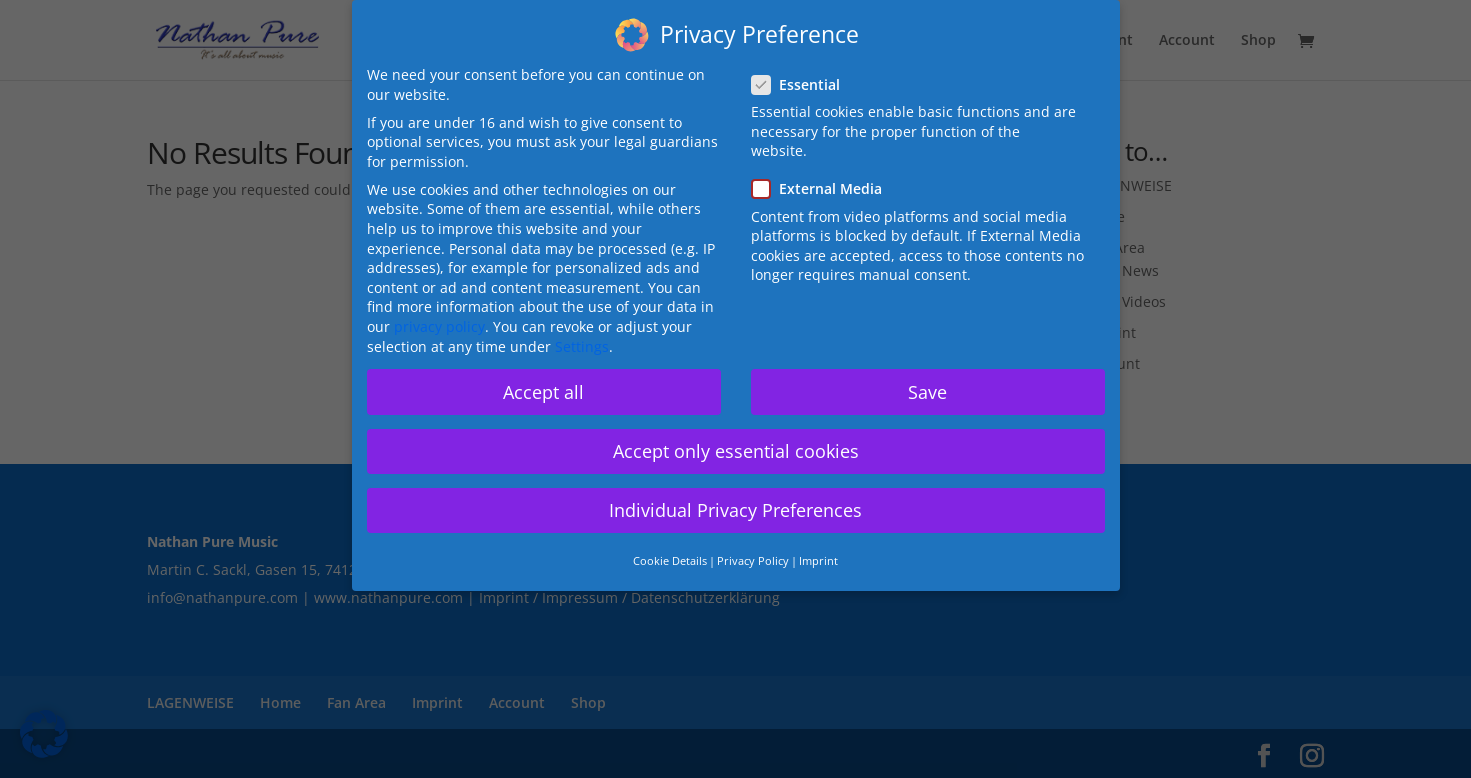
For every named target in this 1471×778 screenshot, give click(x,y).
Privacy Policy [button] (753, 561)
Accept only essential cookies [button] (736, 451)
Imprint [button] (818, 561)
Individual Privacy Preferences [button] (735, 510)
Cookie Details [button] (670, 561)
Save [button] (927, 392)
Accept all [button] (543, 392)
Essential (804, 84)
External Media (825, 188)
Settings (582, 346)
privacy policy (439, 326)
